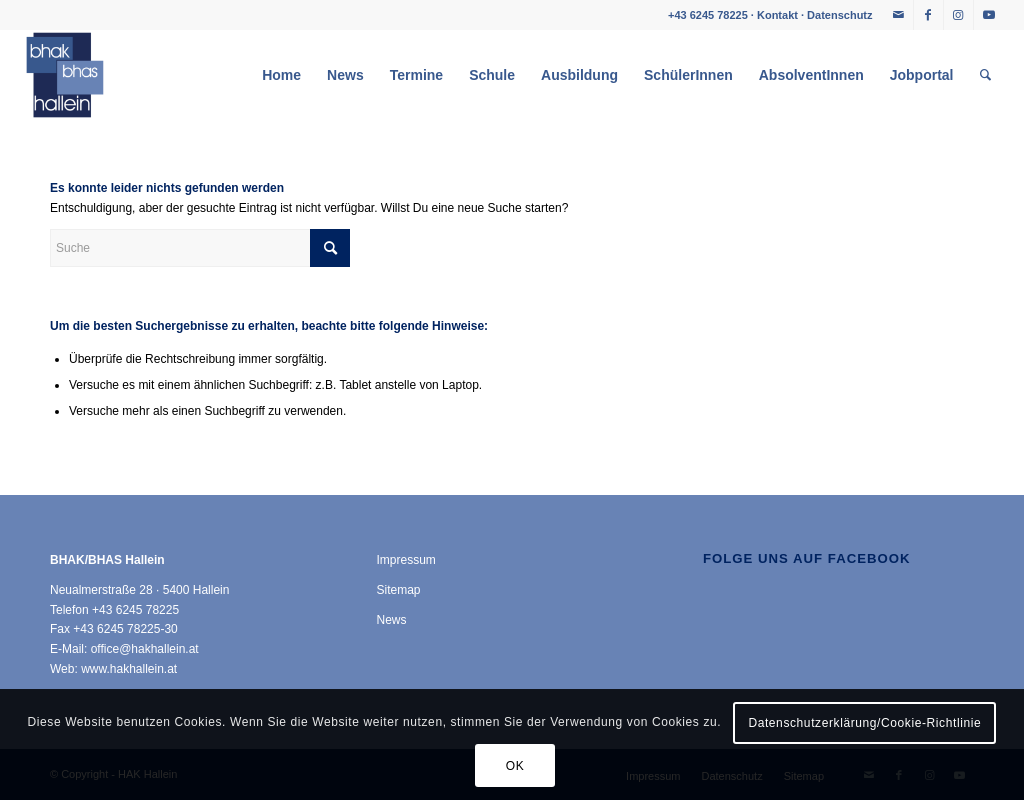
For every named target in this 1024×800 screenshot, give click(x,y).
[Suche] (985, 75)
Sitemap (398, 590)
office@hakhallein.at (145, 649)
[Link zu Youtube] (989, 15)
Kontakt (777, 15)
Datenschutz (839, 15)
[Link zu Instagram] (958, 15)
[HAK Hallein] (65, 75)
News (391, 620)
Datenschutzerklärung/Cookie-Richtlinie (864, 723)
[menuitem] (281, 75)
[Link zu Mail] (898, 15)
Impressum (405, 560)
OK (515, 766)
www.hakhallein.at (129, 669)
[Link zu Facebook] (928, 15)
